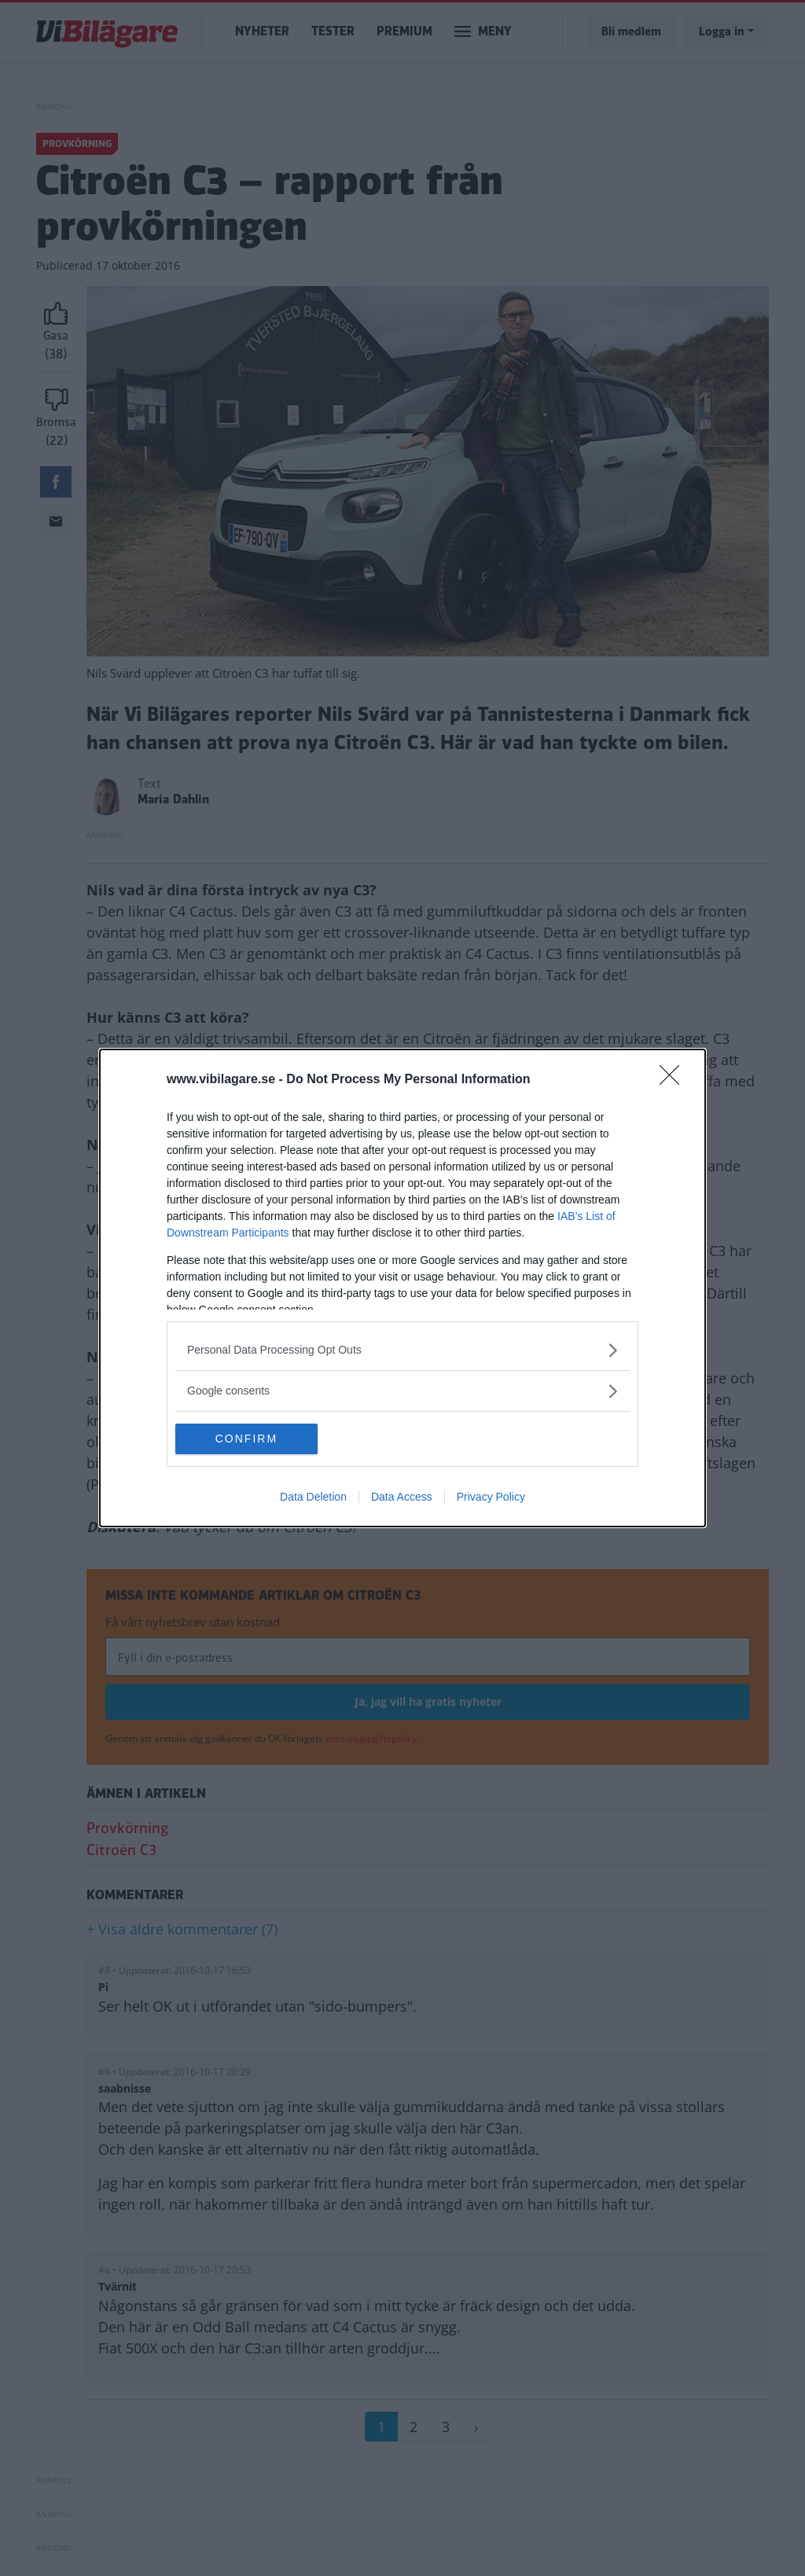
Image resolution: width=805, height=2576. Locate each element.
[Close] (674, 1080)
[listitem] (402, 1350)
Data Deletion (313, 1497)
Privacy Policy (491, 1497)
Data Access (401, 1497)
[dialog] (402, 1288)
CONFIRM (250, 1438)
